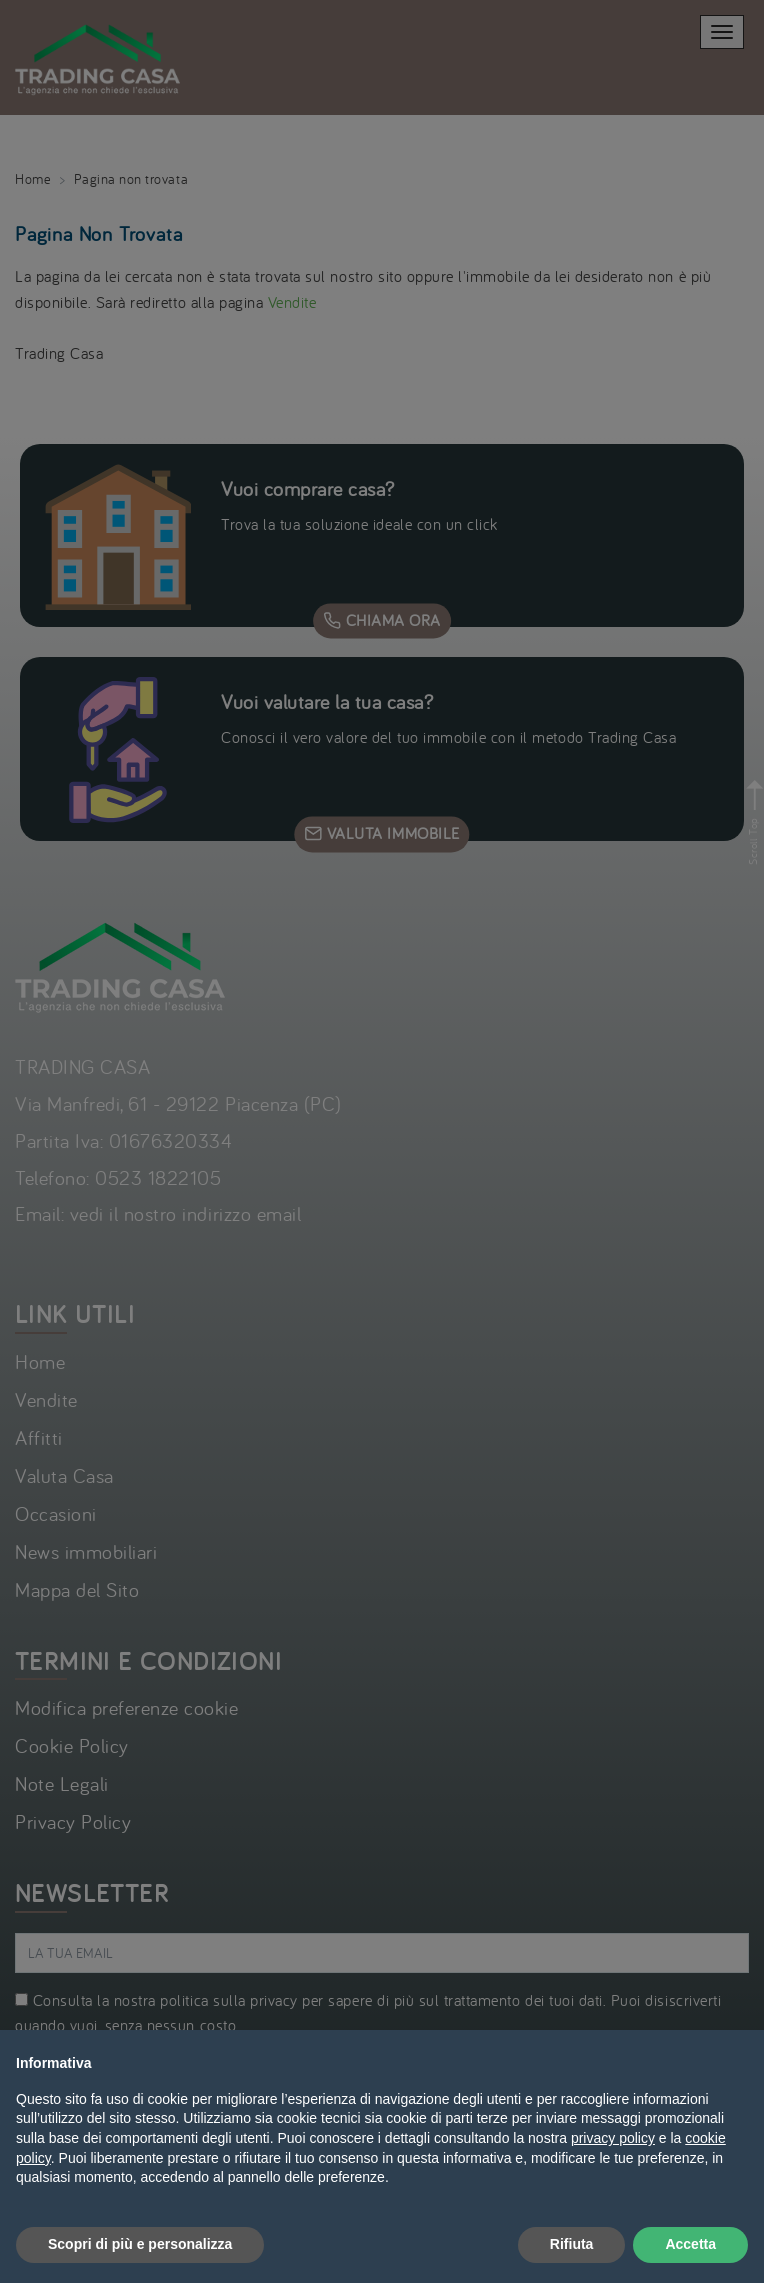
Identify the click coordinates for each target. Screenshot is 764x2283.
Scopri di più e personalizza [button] (140, 2244)
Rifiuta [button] (572, 2244)
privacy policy (613, 2138)
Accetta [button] (690, 2244)
